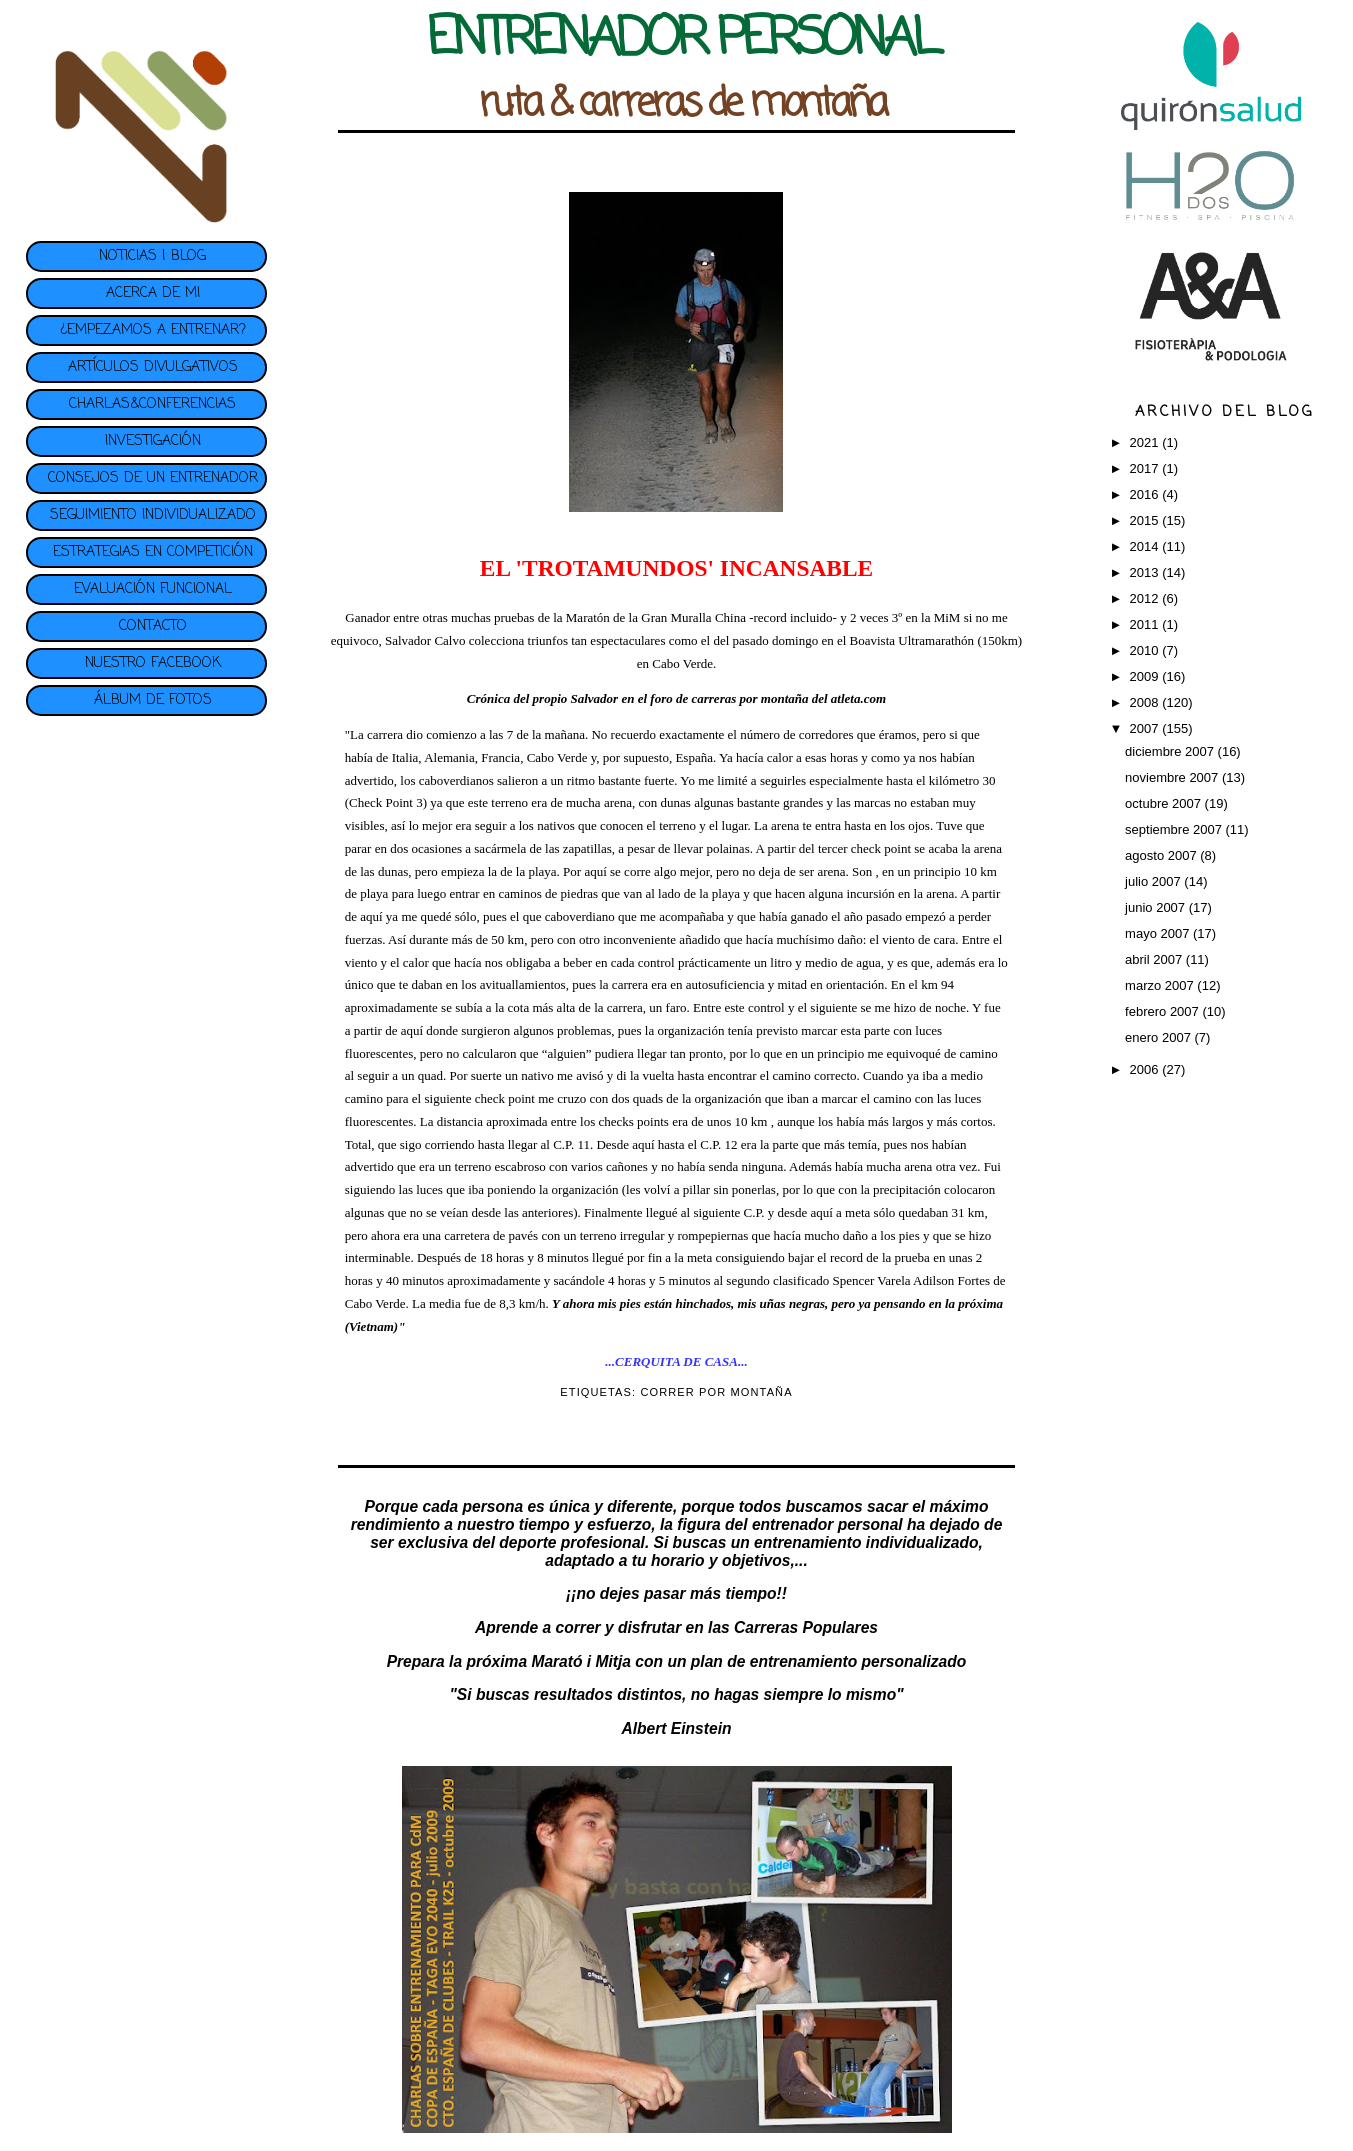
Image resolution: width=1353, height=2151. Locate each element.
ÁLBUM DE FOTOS (153, 700)
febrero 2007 (1163, 1011)
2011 (1146, 624)
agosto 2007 (1162, 855)
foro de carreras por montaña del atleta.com (768, 698)
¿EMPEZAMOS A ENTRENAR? (153, 330)
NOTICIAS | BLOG (152, 256)
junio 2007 (1157, 907)
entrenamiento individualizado (866, 1542)
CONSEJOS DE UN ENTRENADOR (153, 478)
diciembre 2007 (1171, 751)
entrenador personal (827, 1524)
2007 (1146, 728)
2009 (1146, 676)
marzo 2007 (1161, 985)
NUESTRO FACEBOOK (153, 663)
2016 (1146, 494)
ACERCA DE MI (153, 293)
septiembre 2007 (1175, 829)
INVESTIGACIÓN (153, 441)
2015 (1146, 520)
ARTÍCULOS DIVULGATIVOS (153, 367)
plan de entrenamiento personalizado (829, 1661)
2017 (1146, 468)
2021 (1146, 442)
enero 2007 (1159, 1037)
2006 (1146, 1069)
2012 (1146, 598)
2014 (1146, 546)
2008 (1146, 702)
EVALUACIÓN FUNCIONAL (153, 589)
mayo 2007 (1159, 933)
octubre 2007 (1165, 803)
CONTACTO (153, 626)
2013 (1146, 572)
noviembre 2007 (1173, 777)
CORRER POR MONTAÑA (716, 1392)
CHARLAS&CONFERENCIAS (152, 404)
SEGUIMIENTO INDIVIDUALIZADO (153, 515)
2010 (1146, 650)
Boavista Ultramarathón (914, 640)
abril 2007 (1155, 959)
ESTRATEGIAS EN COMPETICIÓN (153, 552)
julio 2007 (1154, 881)
